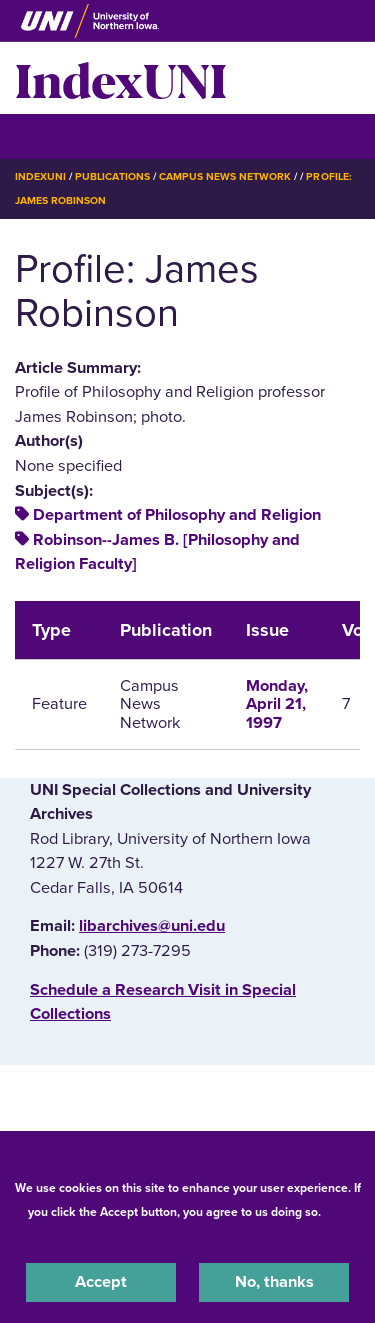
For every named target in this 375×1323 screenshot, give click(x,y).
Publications (112, 176)
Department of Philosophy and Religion (177, 515)
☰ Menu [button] (50, 135)
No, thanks (274, 1282)
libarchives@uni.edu (152, 926)
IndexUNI (121, 78)
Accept (101, 1282)
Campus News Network (225, 176)
